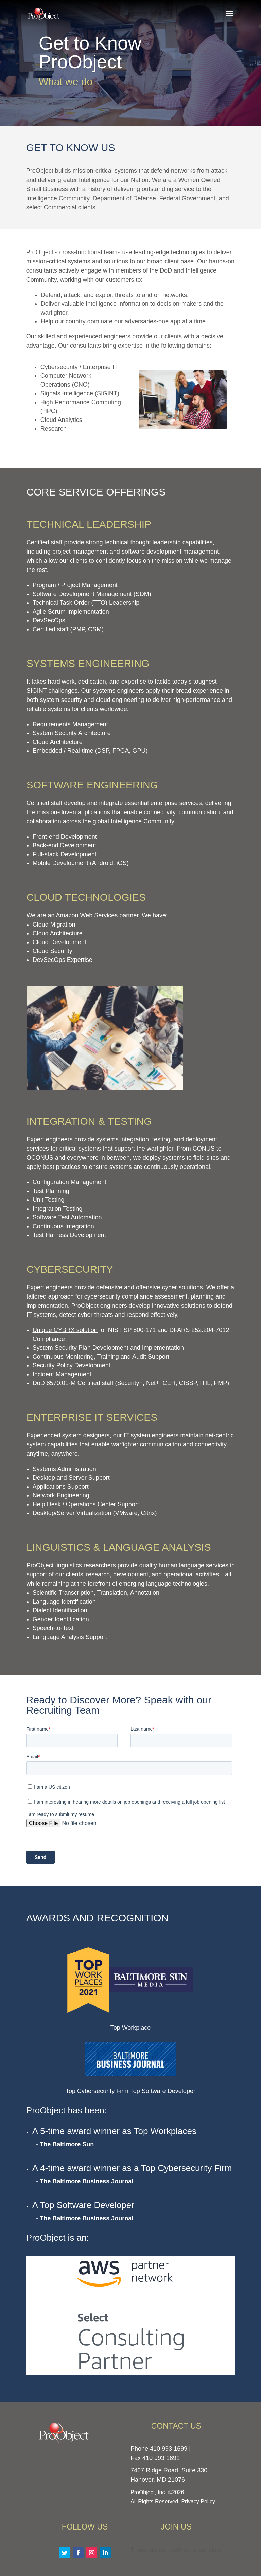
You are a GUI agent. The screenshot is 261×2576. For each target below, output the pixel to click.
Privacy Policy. (198, 2501)
